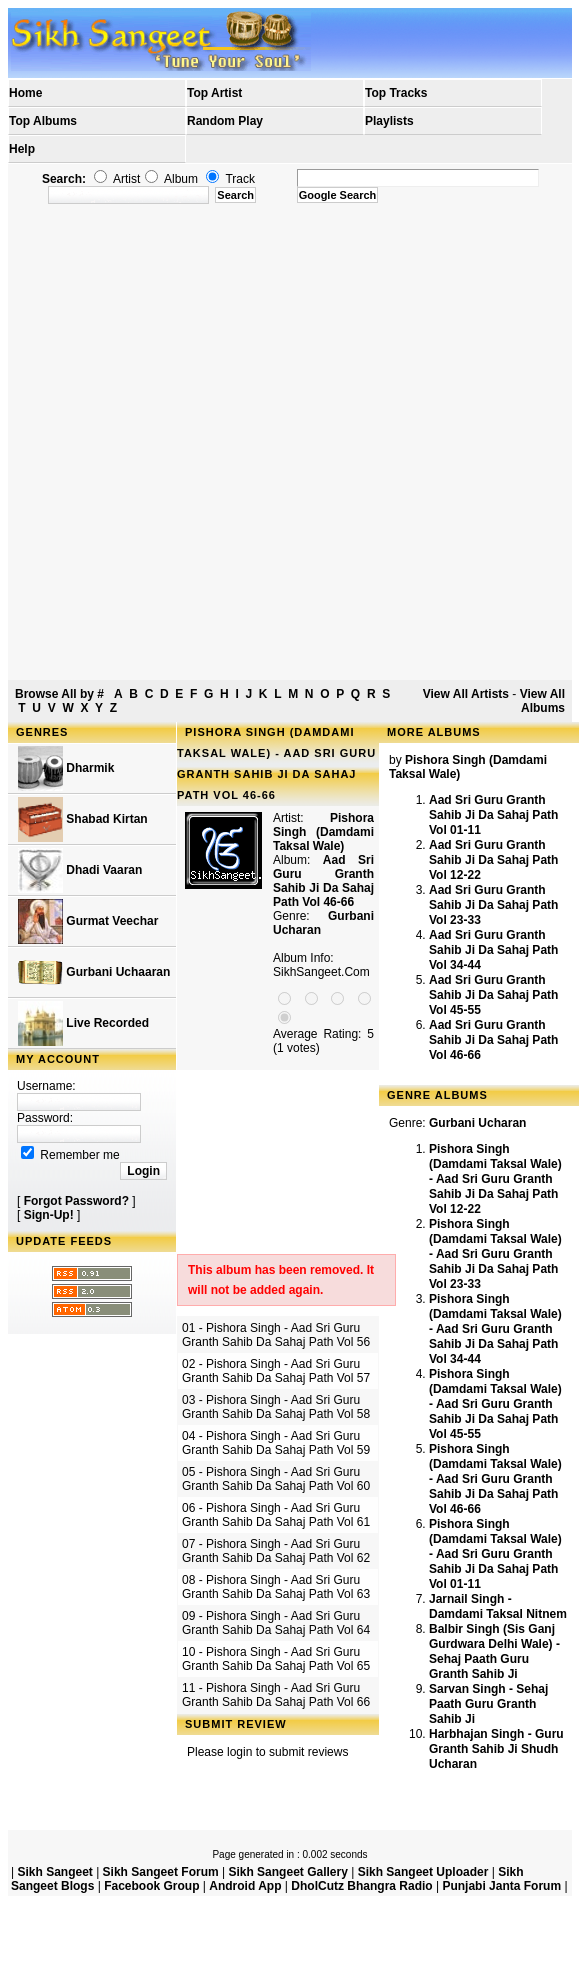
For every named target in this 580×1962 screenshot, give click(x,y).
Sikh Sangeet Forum (161, 1872)
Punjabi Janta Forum (501, 1886)
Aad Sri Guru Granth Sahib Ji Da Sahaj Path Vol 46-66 (493, 1040)
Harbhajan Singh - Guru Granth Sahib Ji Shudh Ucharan (496, 1749)
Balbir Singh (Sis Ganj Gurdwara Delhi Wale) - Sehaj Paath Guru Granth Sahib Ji (494, 1651)
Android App (245, 1886)
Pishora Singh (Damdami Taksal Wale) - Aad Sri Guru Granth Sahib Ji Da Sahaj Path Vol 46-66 (495, 1479)
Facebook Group (151, 1886)
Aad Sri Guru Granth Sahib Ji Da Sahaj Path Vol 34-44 (493, 950)
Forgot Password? (76, 1201)
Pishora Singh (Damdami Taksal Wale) (323, 832)
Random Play (225, 121)
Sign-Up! (49, 1215)
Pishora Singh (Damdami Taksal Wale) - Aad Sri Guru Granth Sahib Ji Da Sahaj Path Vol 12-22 (495, 1179)
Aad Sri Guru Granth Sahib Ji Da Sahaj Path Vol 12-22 (493, 860)
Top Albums (43, 121)
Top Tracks (396, 93)
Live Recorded (83, 1023)
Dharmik (66, 768)
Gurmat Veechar (88, 921)
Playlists (389, 121)
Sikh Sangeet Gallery (287, 1872)
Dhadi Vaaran (80, 870)
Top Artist (214, 93)
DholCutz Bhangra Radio (361, 1886)
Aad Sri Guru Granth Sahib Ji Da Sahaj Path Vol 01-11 (493, 815)
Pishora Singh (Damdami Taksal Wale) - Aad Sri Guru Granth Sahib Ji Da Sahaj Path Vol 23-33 (495, 1254)
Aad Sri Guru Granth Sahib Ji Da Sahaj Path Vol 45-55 (493, 995)
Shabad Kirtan (83, 819)
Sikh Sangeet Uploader (423, 1872)
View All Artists (466, 694)
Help (22, 149)
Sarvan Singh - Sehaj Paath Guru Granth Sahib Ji (488, 1704)
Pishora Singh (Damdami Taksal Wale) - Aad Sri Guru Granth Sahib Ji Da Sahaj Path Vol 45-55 (495, 1404)
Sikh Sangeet (54, 1872)
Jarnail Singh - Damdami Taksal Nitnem (498, 1606)
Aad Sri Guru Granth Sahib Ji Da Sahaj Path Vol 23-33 (493, 905)
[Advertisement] (234, 442)
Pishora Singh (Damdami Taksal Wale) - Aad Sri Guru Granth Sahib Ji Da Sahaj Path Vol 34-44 (495, 1329)
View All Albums (542, 701)
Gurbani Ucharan (477, 1123)
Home (25, 93)
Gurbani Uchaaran (94, 972)
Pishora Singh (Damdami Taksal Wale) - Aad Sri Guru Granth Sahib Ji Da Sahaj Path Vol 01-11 (495, 1554)
